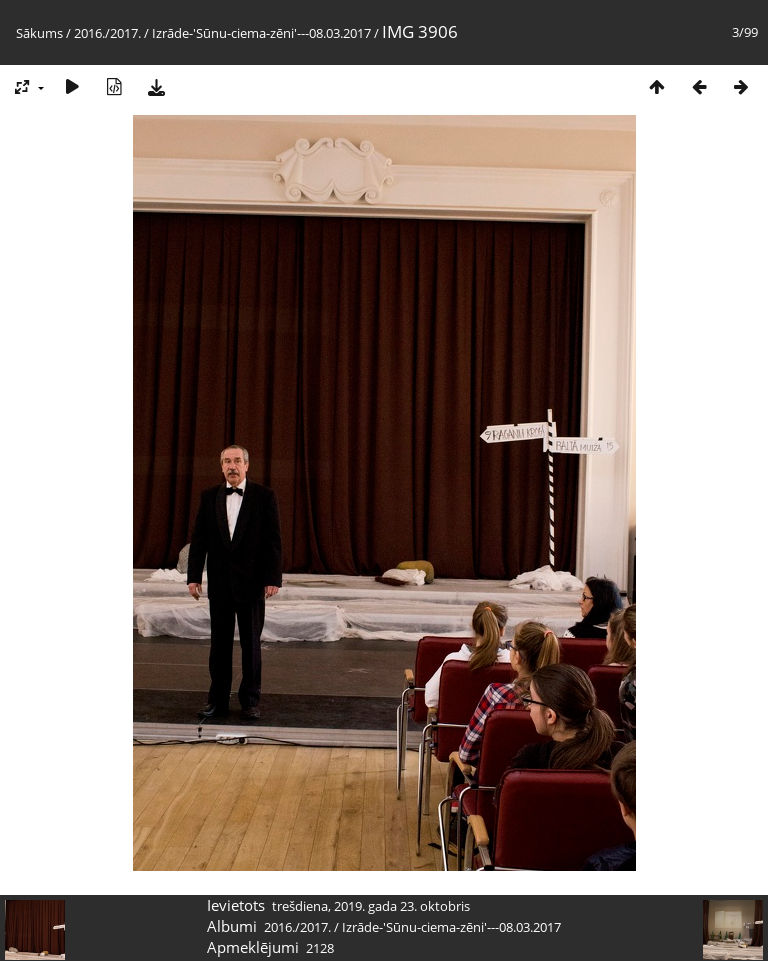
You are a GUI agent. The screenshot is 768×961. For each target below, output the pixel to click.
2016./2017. (107, 33)
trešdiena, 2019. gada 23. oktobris (371, 906)
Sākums (39, 33)
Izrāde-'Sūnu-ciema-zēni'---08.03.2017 (261, 33)
